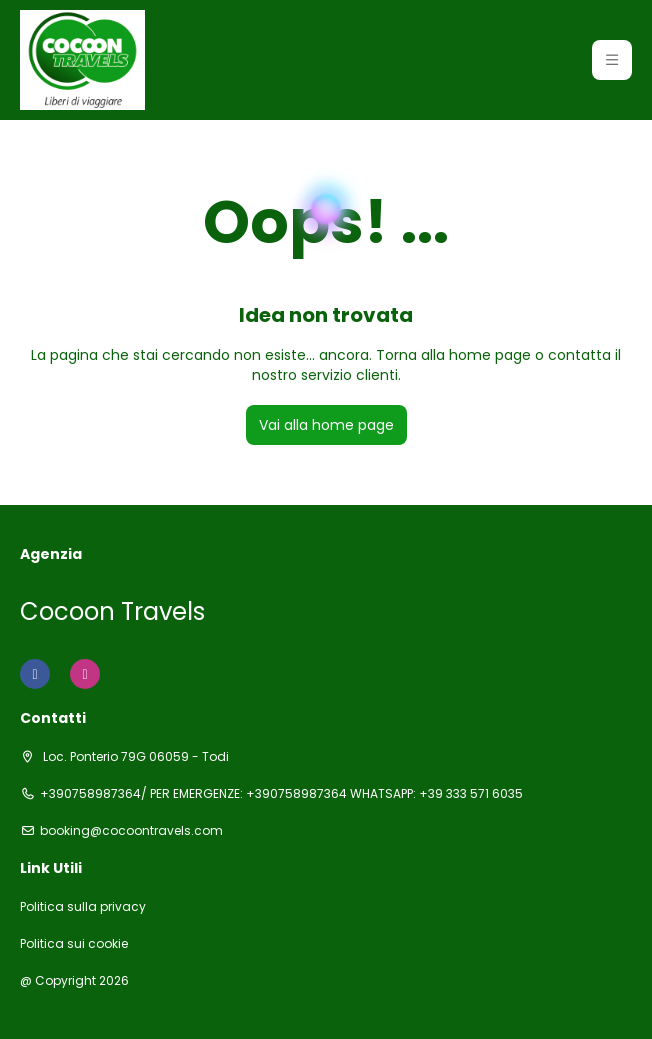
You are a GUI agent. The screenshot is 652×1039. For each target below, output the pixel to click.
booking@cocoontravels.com (131, 831)
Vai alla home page (326, 425)
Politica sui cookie (74, 944)
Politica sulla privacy (83, 907)
